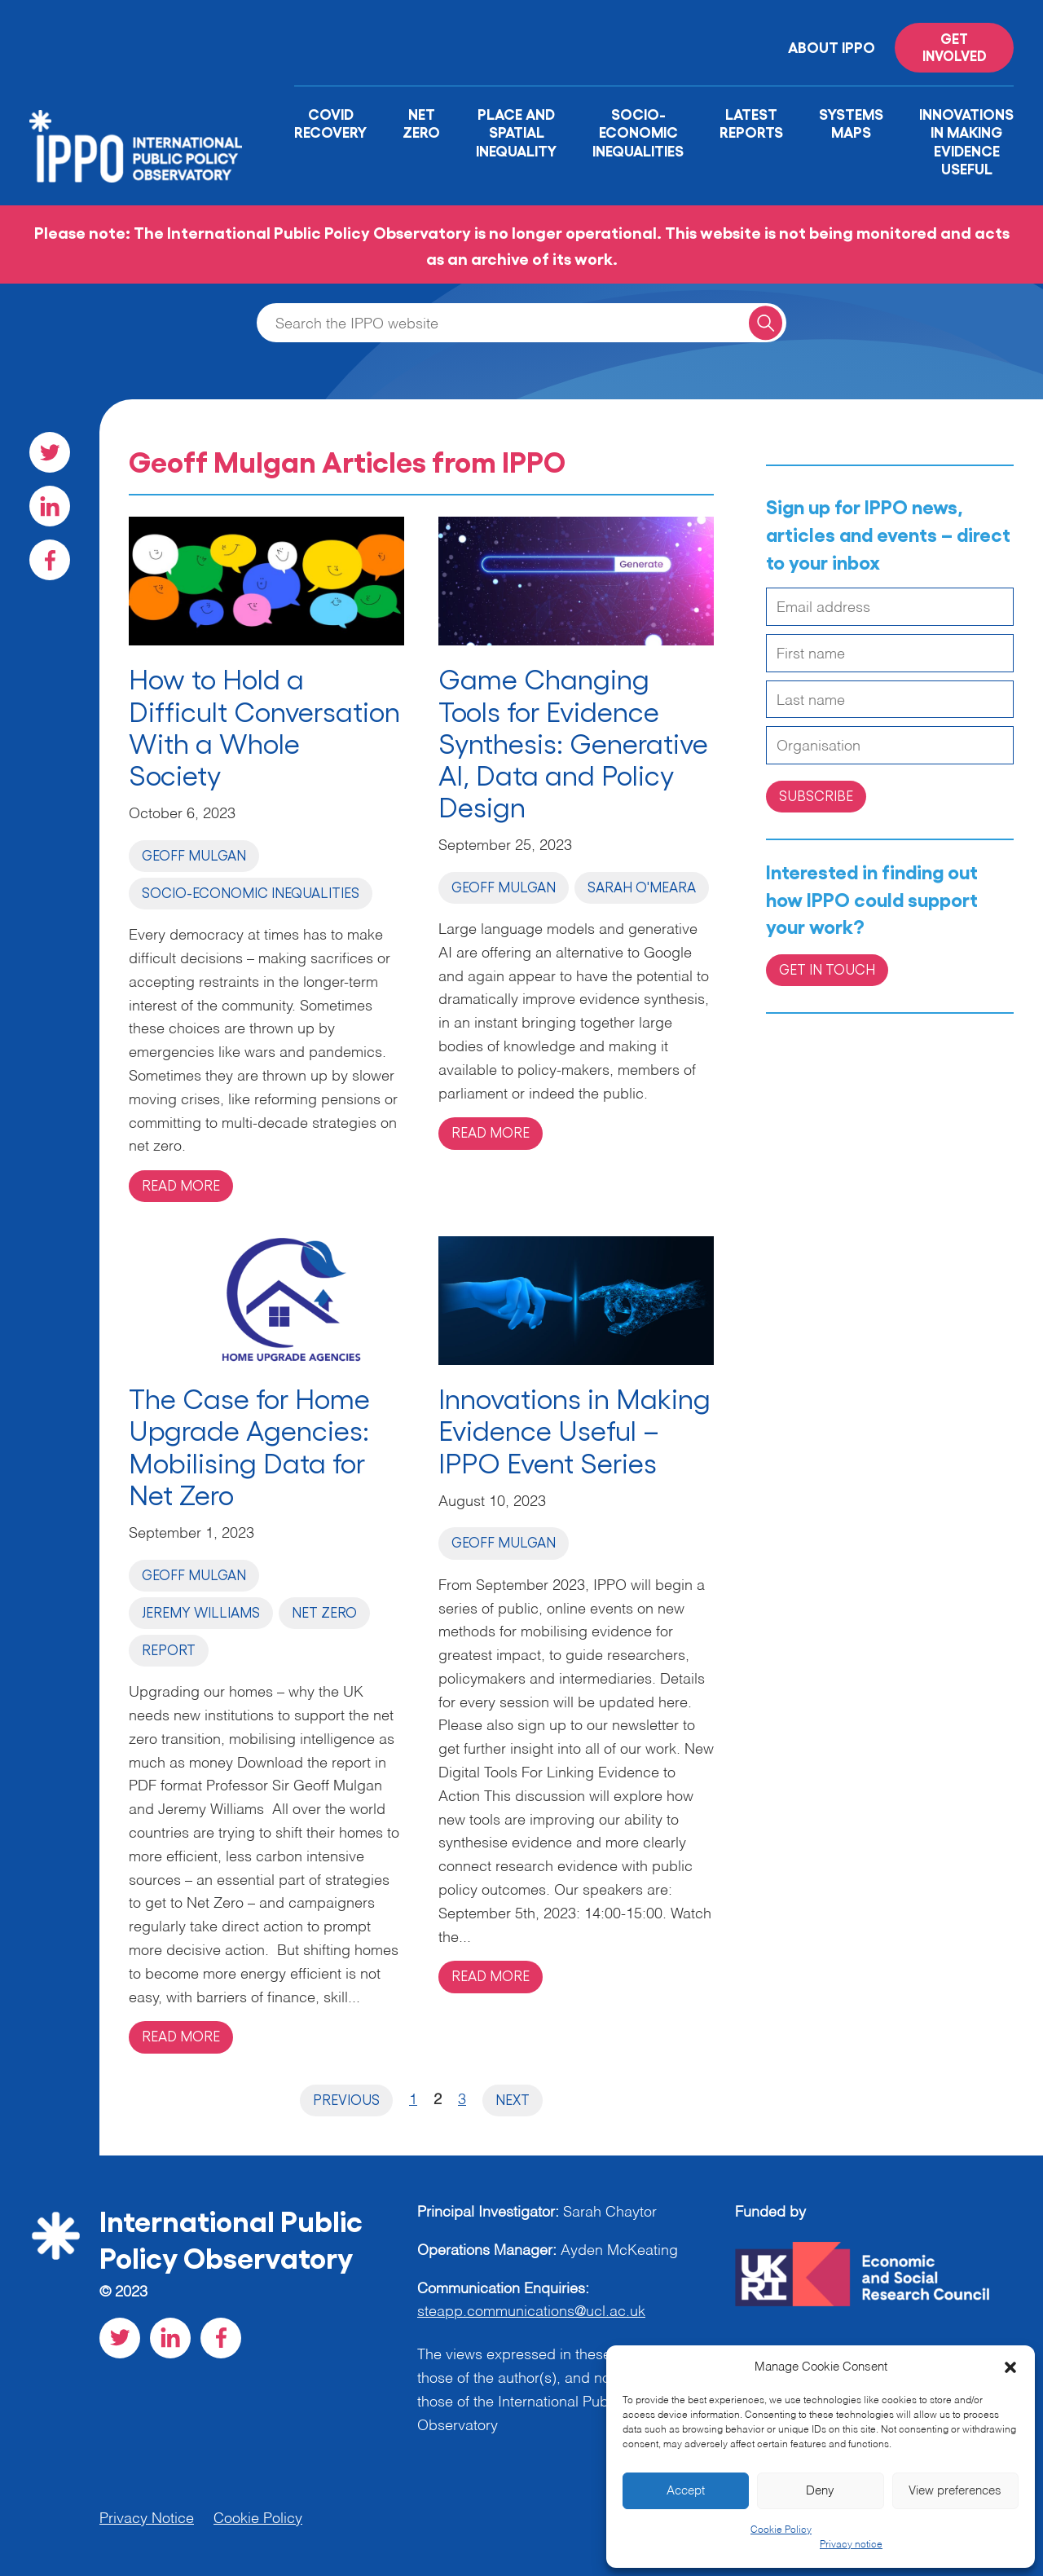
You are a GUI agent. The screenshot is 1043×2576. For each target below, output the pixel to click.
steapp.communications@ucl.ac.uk (531, 2312)
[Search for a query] (765, 322)
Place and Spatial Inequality (516, 131)
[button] (1010, 2367)
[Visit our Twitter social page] (49, 452)
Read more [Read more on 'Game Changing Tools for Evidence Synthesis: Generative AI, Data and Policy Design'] (490, 1132)
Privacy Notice (146, 2519)
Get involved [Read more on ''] (954, 46)
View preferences (955, 2491)
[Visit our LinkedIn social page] (49, 506)
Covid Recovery (330, 122)
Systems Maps (851, 122)
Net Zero (421, 122)
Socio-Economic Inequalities (638, 131)
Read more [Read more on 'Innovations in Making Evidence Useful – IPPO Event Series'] (490, 1975)
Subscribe (816, 795)
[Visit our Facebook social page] (49, 559)
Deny (820, 2491)
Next (512, 2099)
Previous (346, 2099)
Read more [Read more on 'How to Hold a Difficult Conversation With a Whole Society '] (181, 1185)
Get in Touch (827, 969)
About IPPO (831, 46)
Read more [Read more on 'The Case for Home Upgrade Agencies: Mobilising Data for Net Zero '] (181, 2036)
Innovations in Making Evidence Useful (966, 141)
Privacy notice (851, 2545)
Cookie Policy (781, 2530)
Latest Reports (751, 122)
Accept (686, 2491)
